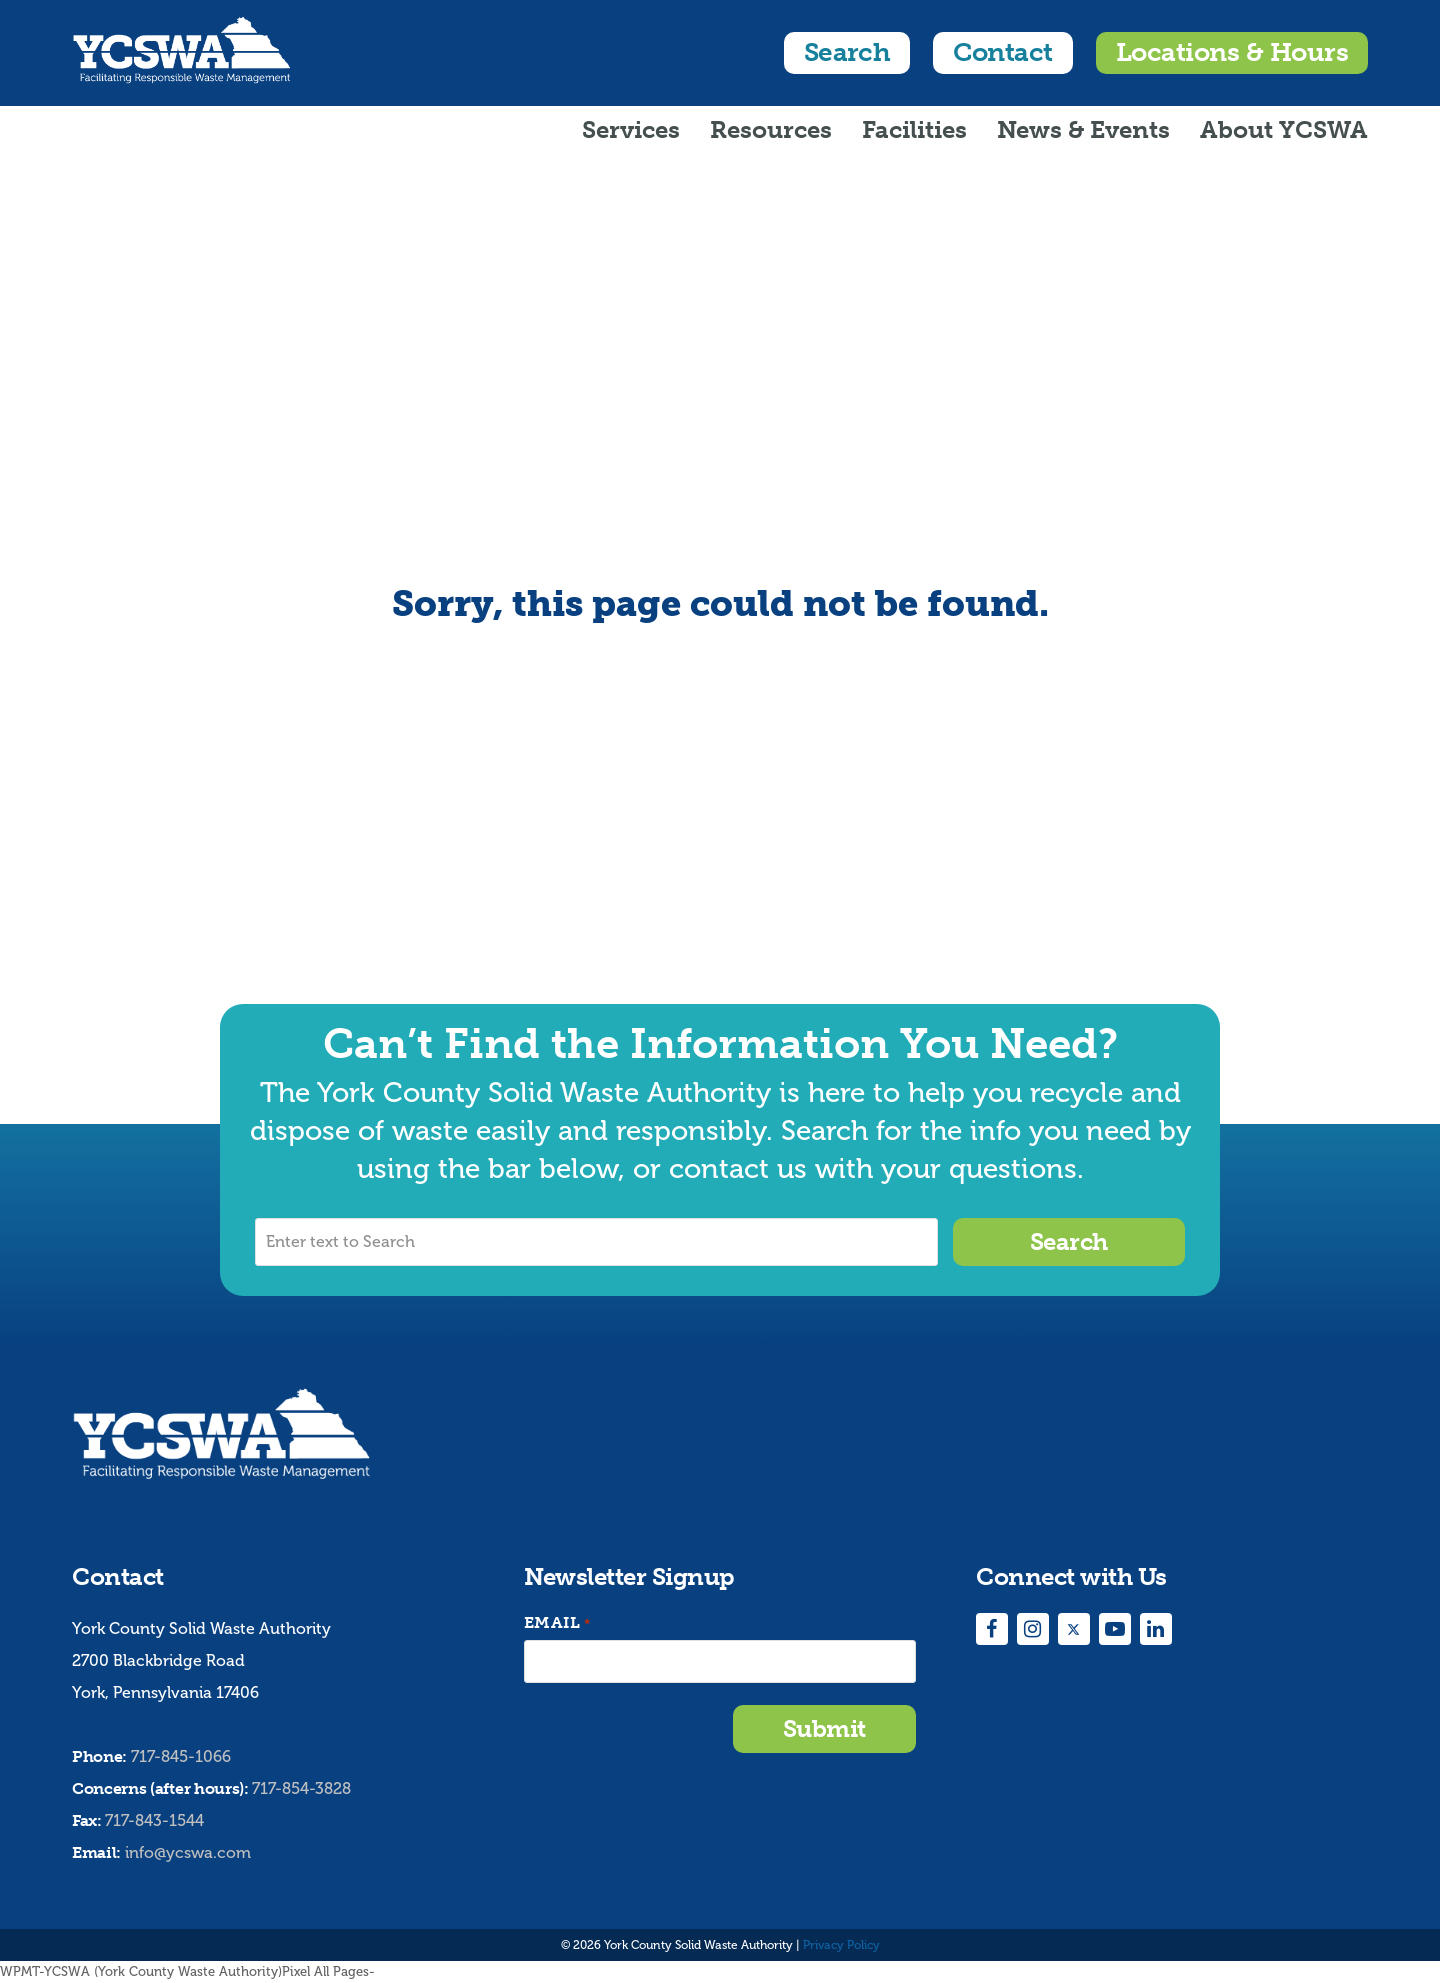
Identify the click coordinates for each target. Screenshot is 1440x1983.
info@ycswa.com (188, 1852)
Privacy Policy (841, 1945)
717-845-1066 (181, 1756)
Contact (1002, 52)
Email (557, 1623)
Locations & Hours (1232, 52)
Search (847, 52)
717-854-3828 (301, 1788)
